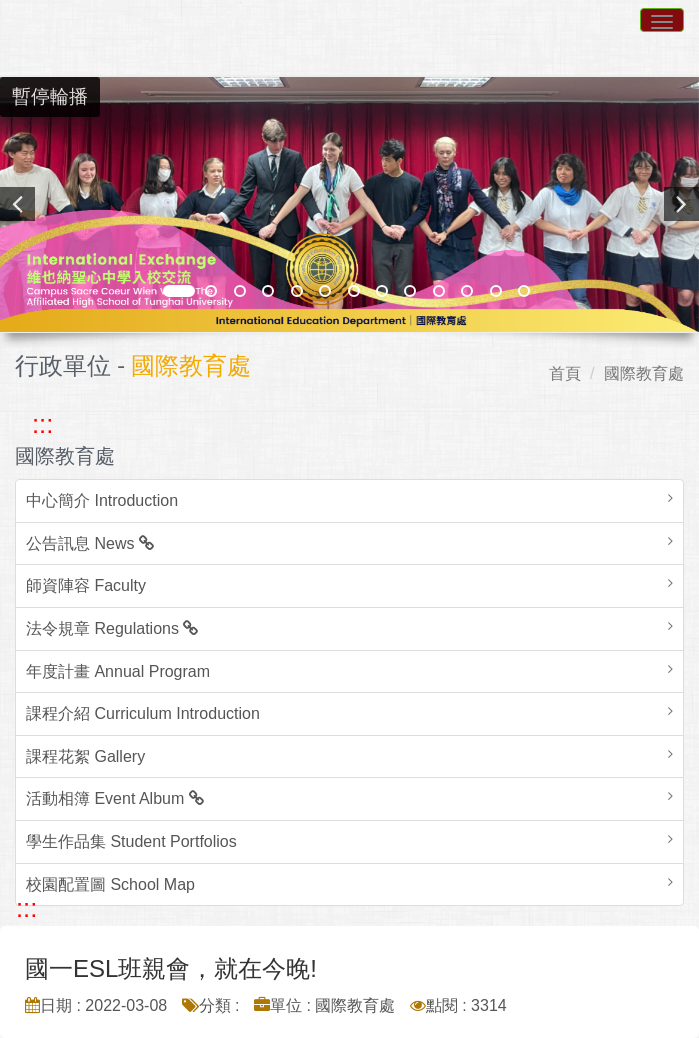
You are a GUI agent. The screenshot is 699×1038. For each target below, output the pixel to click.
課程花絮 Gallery (85, 756)
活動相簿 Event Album (115, 798)
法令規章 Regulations (112, 628)
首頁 (565, 373)
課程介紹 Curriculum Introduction (143, 713)
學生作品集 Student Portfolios (131, 841)
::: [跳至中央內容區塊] (26, 908)
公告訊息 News (90, 543)
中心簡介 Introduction (102, 500)
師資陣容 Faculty (86, 585)
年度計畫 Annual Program (118, 671)
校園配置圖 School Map (110, 884)
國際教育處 (644, 373)
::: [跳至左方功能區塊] (42, 424)
